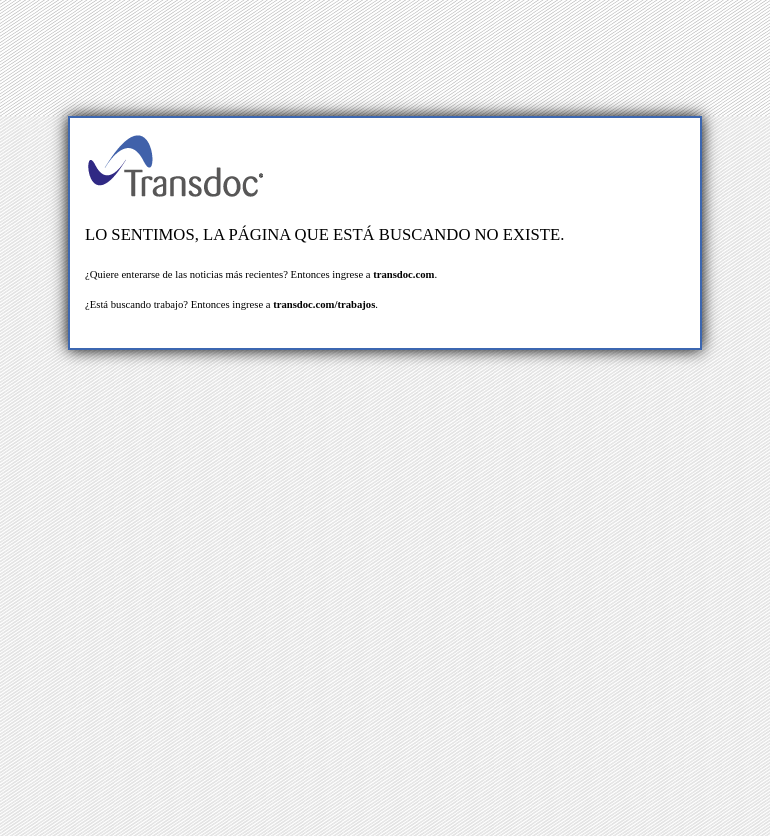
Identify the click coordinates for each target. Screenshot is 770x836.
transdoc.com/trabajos (324, 304)
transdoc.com (403, 274)
